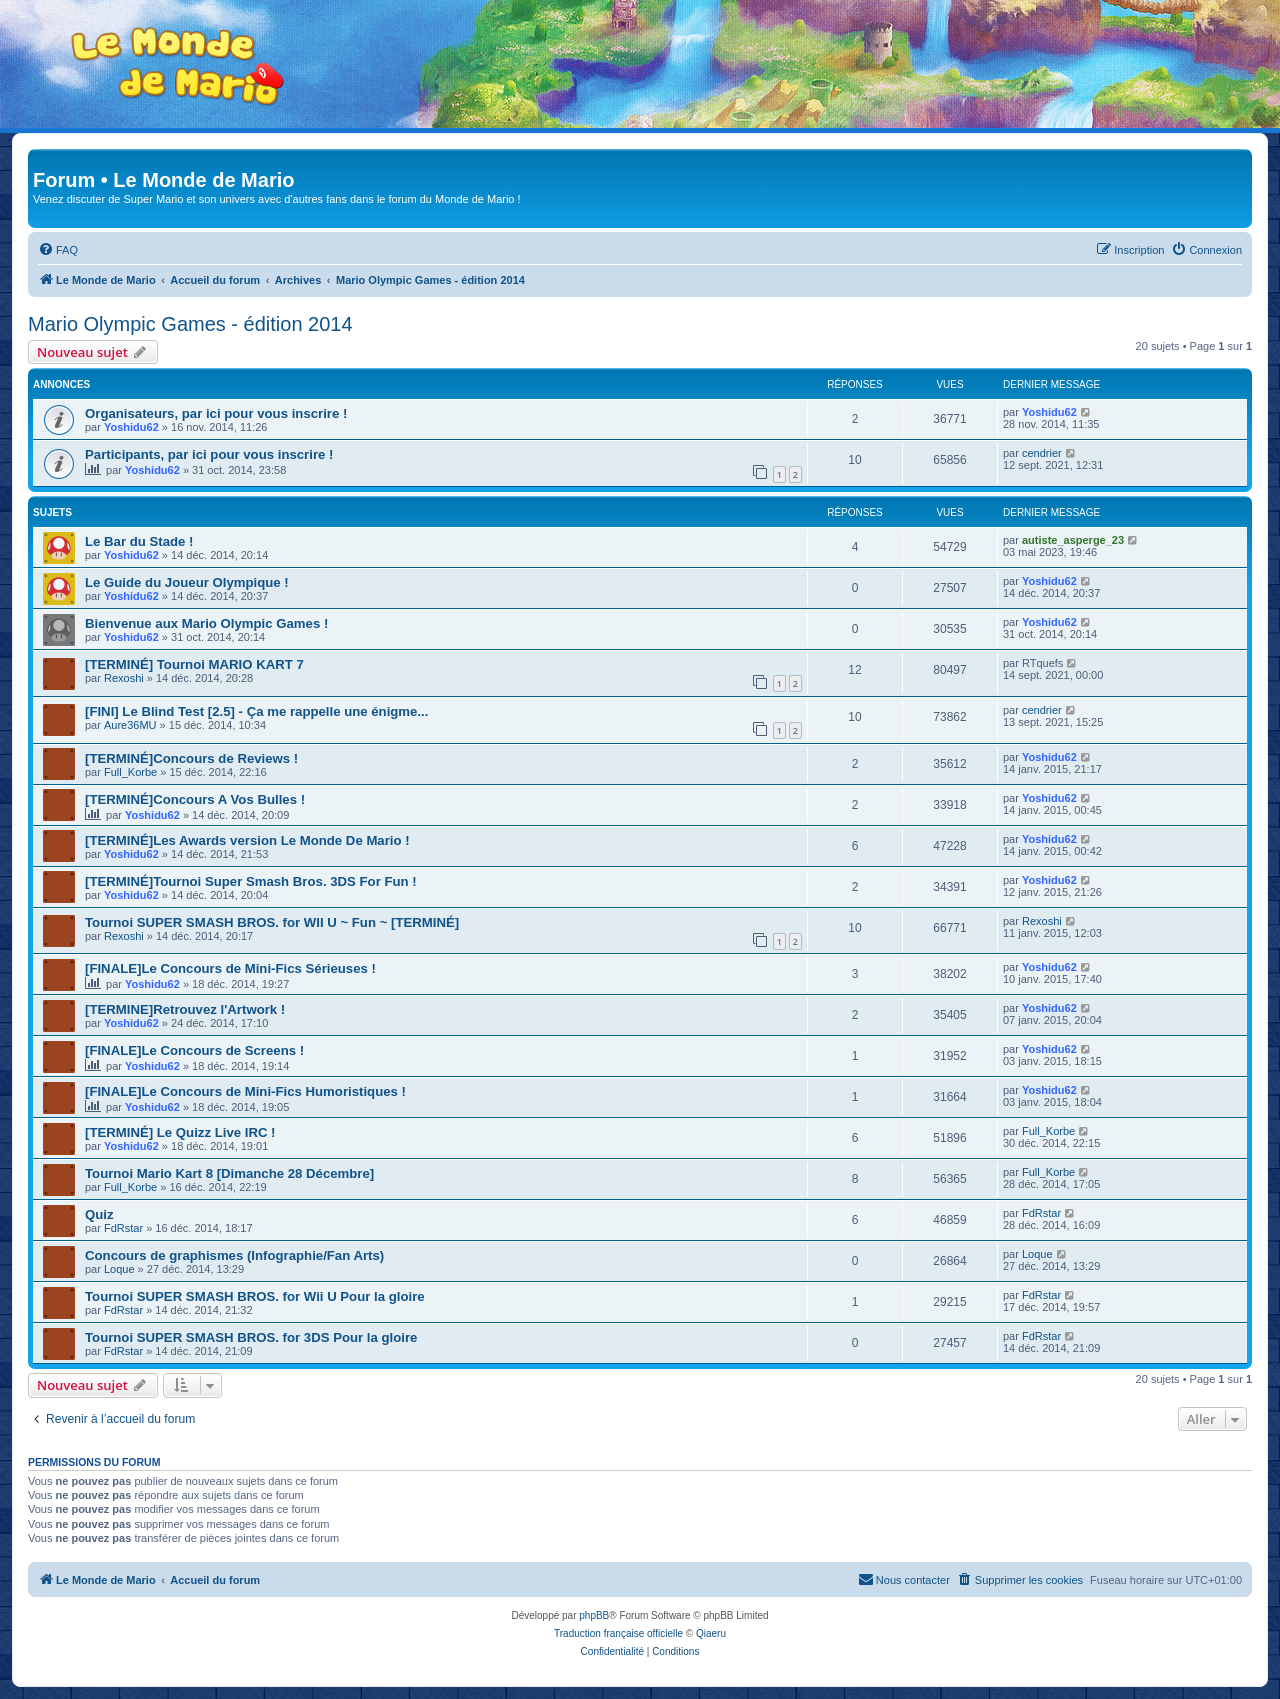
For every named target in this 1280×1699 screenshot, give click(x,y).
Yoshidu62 (131, 427)
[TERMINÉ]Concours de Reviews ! (191, 758)
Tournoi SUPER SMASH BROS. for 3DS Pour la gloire (251, 1337)
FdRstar (123, 1228)
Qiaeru (711, 1633)
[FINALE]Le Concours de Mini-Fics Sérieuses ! (230, 968)
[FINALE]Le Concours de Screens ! (194, 1050)
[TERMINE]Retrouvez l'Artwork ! (185, 1009)
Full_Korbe (130, 772)
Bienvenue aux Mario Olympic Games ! (206, 623)
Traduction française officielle (618, 1633)
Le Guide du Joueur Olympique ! (187, 582)
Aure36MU (130, 725)
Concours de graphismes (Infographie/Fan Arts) (234, 1255)
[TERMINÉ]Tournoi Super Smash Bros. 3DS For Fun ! (251, 881)
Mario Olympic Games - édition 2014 (190, 324)
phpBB (594, 1615)
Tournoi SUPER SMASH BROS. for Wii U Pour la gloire (255, 1296)
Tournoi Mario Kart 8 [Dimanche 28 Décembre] (229, 1173)
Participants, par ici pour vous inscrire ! (209, 454)
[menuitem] (58, 250)
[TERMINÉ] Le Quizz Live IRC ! (180, 1132)
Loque (119, 1269)
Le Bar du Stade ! (139, 541)
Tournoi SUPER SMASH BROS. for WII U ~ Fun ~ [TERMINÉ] (272, 922)
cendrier (1042, 453)
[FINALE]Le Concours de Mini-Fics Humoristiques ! (245, 1091)
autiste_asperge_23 (1073, 540)
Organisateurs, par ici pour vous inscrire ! (216, 413)
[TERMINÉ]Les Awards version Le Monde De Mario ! (247, 840)
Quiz (99, 1214)
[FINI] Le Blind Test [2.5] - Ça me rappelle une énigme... (256, 711)
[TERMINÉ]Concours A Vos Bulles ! (195, 799)
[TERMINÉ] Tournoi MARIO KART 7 (194, 664)
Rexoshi (124, 678)
